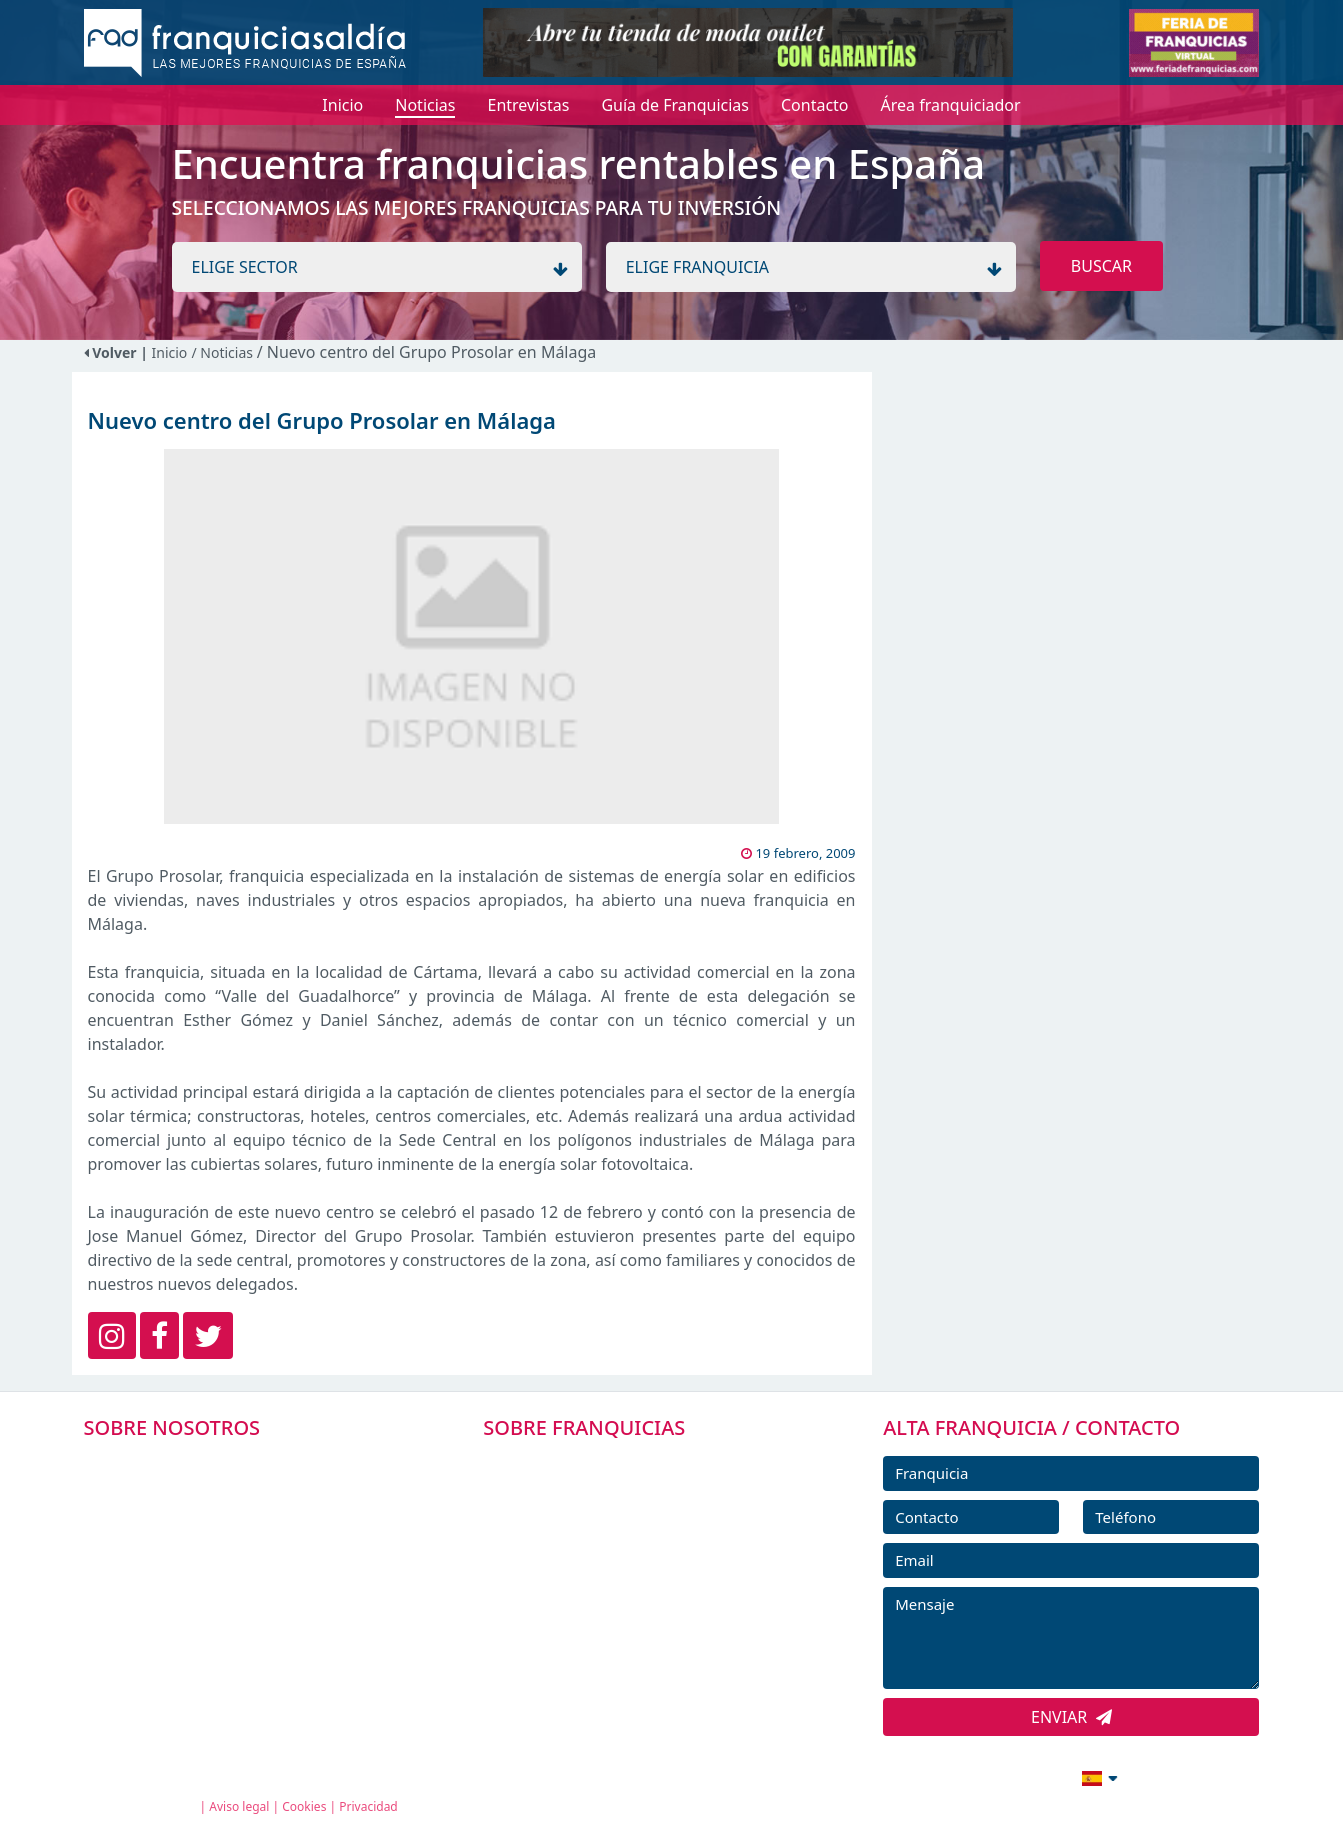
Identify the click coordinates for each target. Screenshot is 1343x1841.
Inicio (170, 352)
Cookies (304, 1806)
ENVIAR (1071, 1717)
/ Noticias (223, 352)
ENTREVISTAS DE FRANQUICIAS (623, 1644)
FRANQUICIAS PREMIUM (599, 1464)
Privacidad (368, 1806)
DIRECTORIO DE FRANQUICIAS (621, 1509)
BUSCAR (1101, 266)
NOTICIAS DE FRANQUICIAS (610, 1599)
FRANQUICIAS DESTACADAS (610, 1554)
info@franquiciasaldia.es (928, 1776)
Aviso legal (239, 1806)
